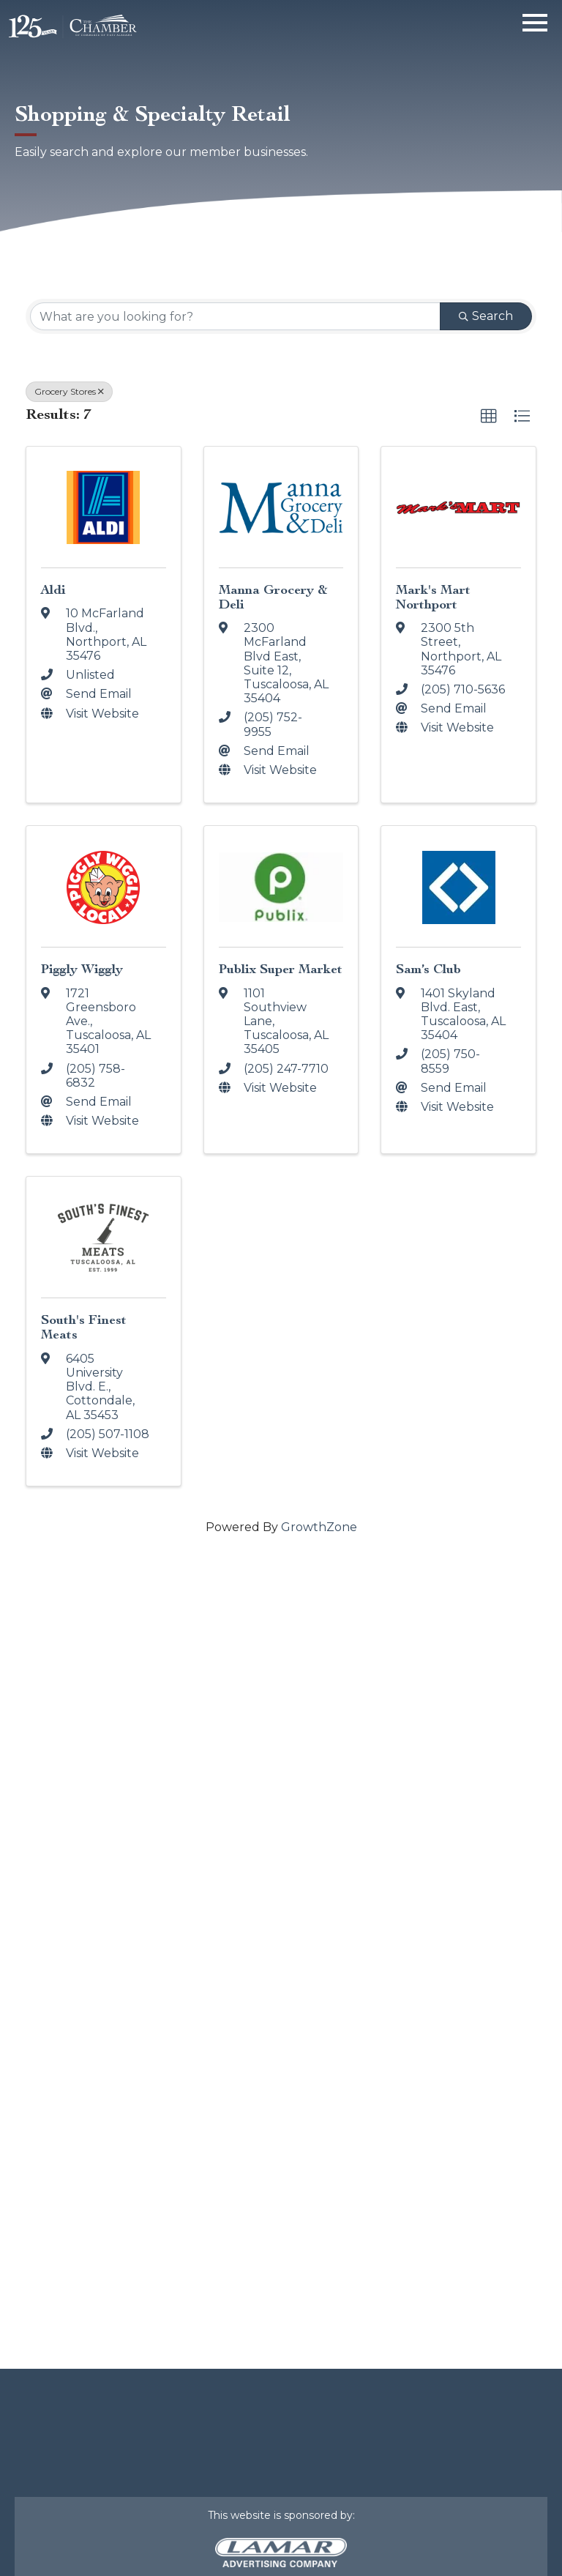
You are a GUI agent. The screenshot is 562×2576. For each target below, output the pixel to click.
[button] (488, 416)
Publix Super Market (280, 969)
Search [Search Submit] (486, 316)
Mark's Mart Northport (433, 597)
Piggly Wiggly (82, 969)
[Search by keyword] (235, 316)
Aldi (53, 590)
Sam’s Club (428, 969)
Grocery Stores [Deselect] (69, 391)
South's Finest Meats (84, 1327)
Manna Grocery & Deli (273, 597)
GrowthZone (319, 1527)
